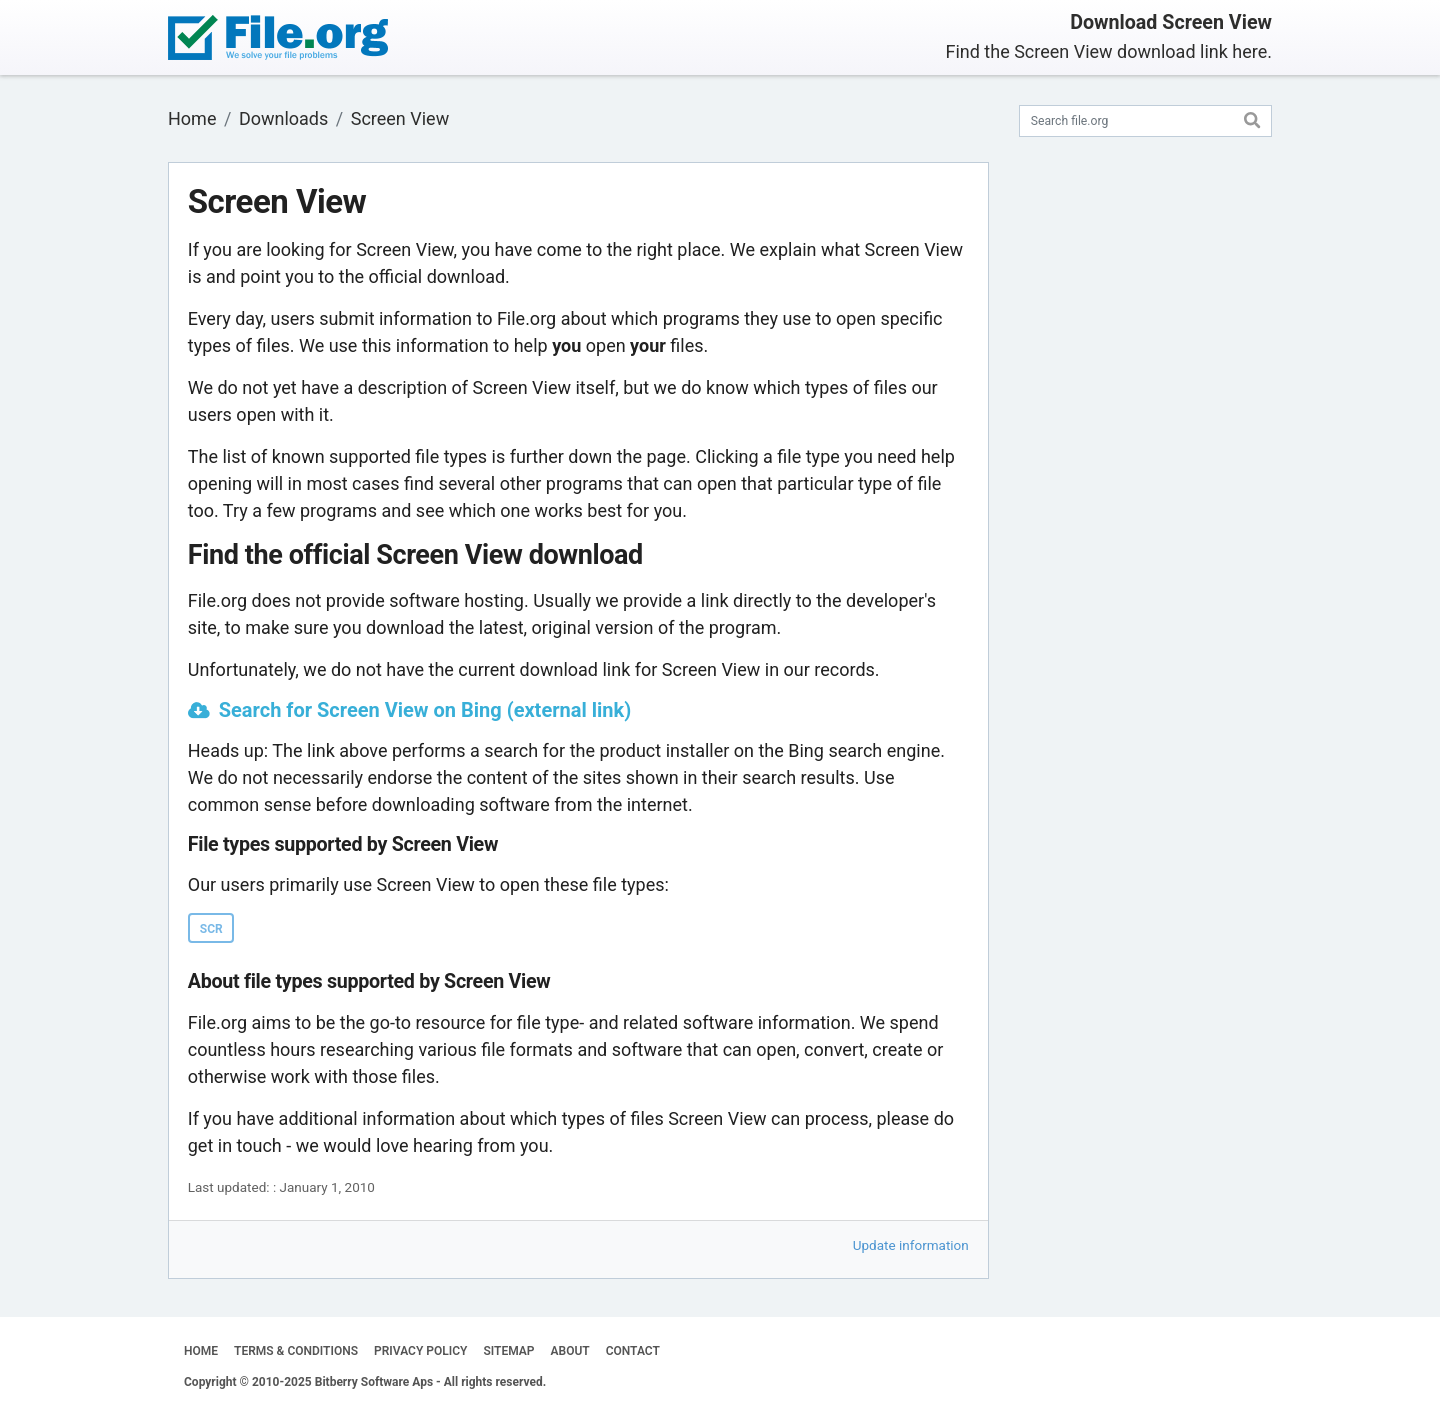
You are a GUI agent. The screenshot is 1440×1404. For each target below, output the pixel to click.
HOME (201, 1351)
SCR (211, 929)
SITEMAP (508, 1351)
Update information (911, 1245)
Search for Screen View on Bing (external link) (425, 710)
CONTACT (633, 1351)
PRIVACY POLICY (420, 1351)
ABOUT (570, 1351)
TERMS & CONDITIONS (296, 1351)
